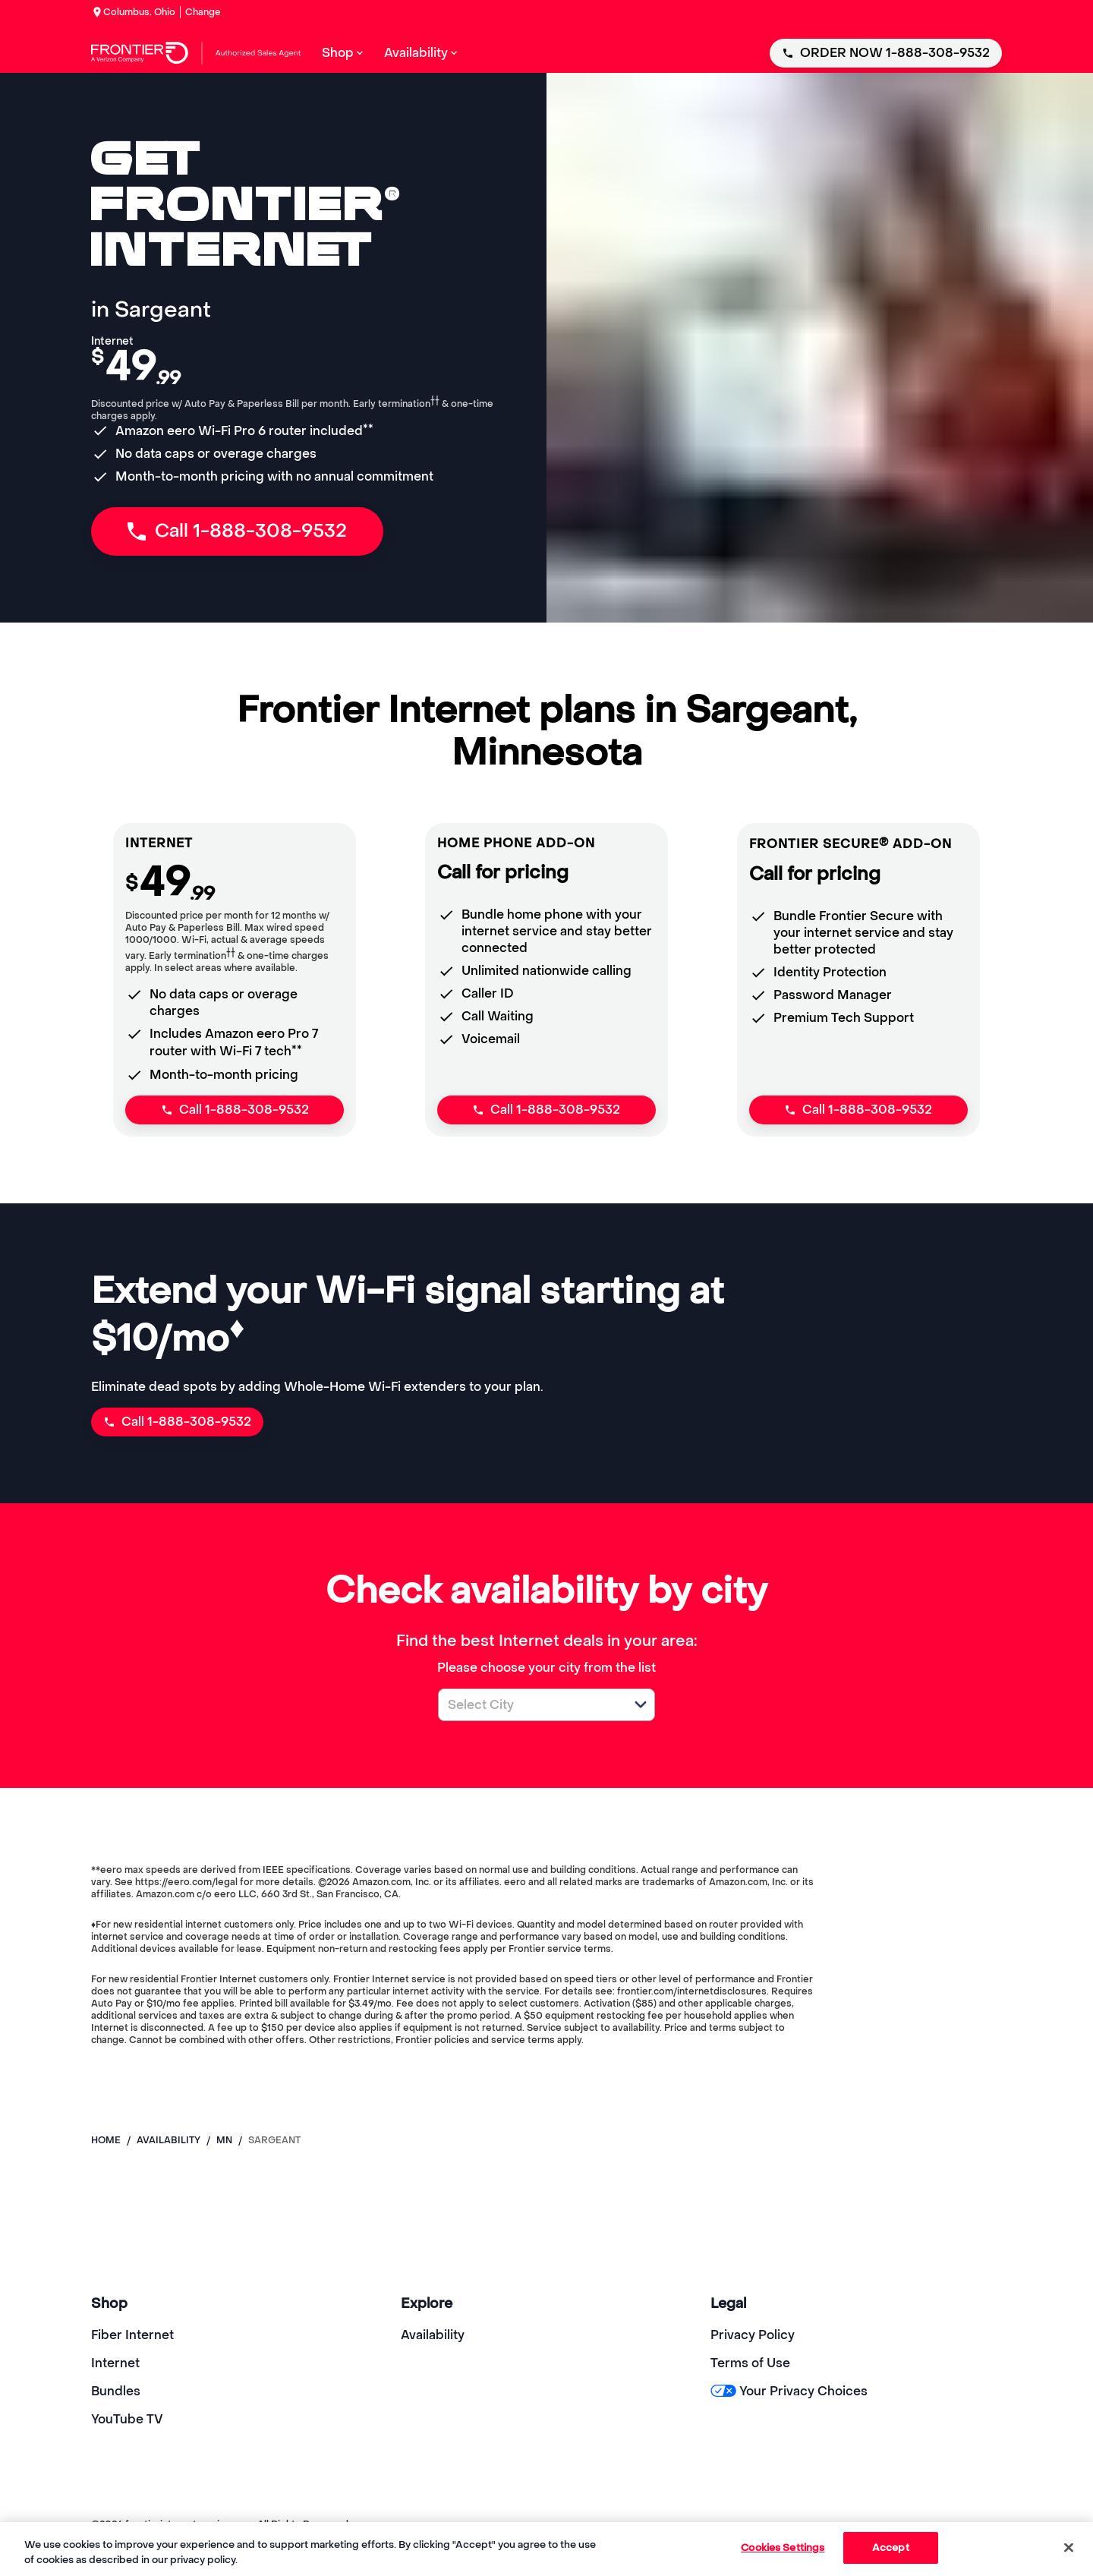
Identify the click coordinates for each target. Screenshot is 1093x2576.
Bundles (115, 2391)
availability (168, 2140)
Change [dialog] (203, 12)
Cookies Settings (782, 2547)
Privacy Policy (752, 2335)
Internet (115, 2363)
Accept (890, 2547)
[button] (640, 1704)
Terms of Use (750, 2363)
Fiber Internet (132, 2335)
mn (224, 2140)
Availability (433, 2335)
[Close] (1068, 2547)
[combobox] (530, 1704)
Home (106, 2140)
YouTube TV (127, 2419)
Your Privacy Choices (789, 2391)
